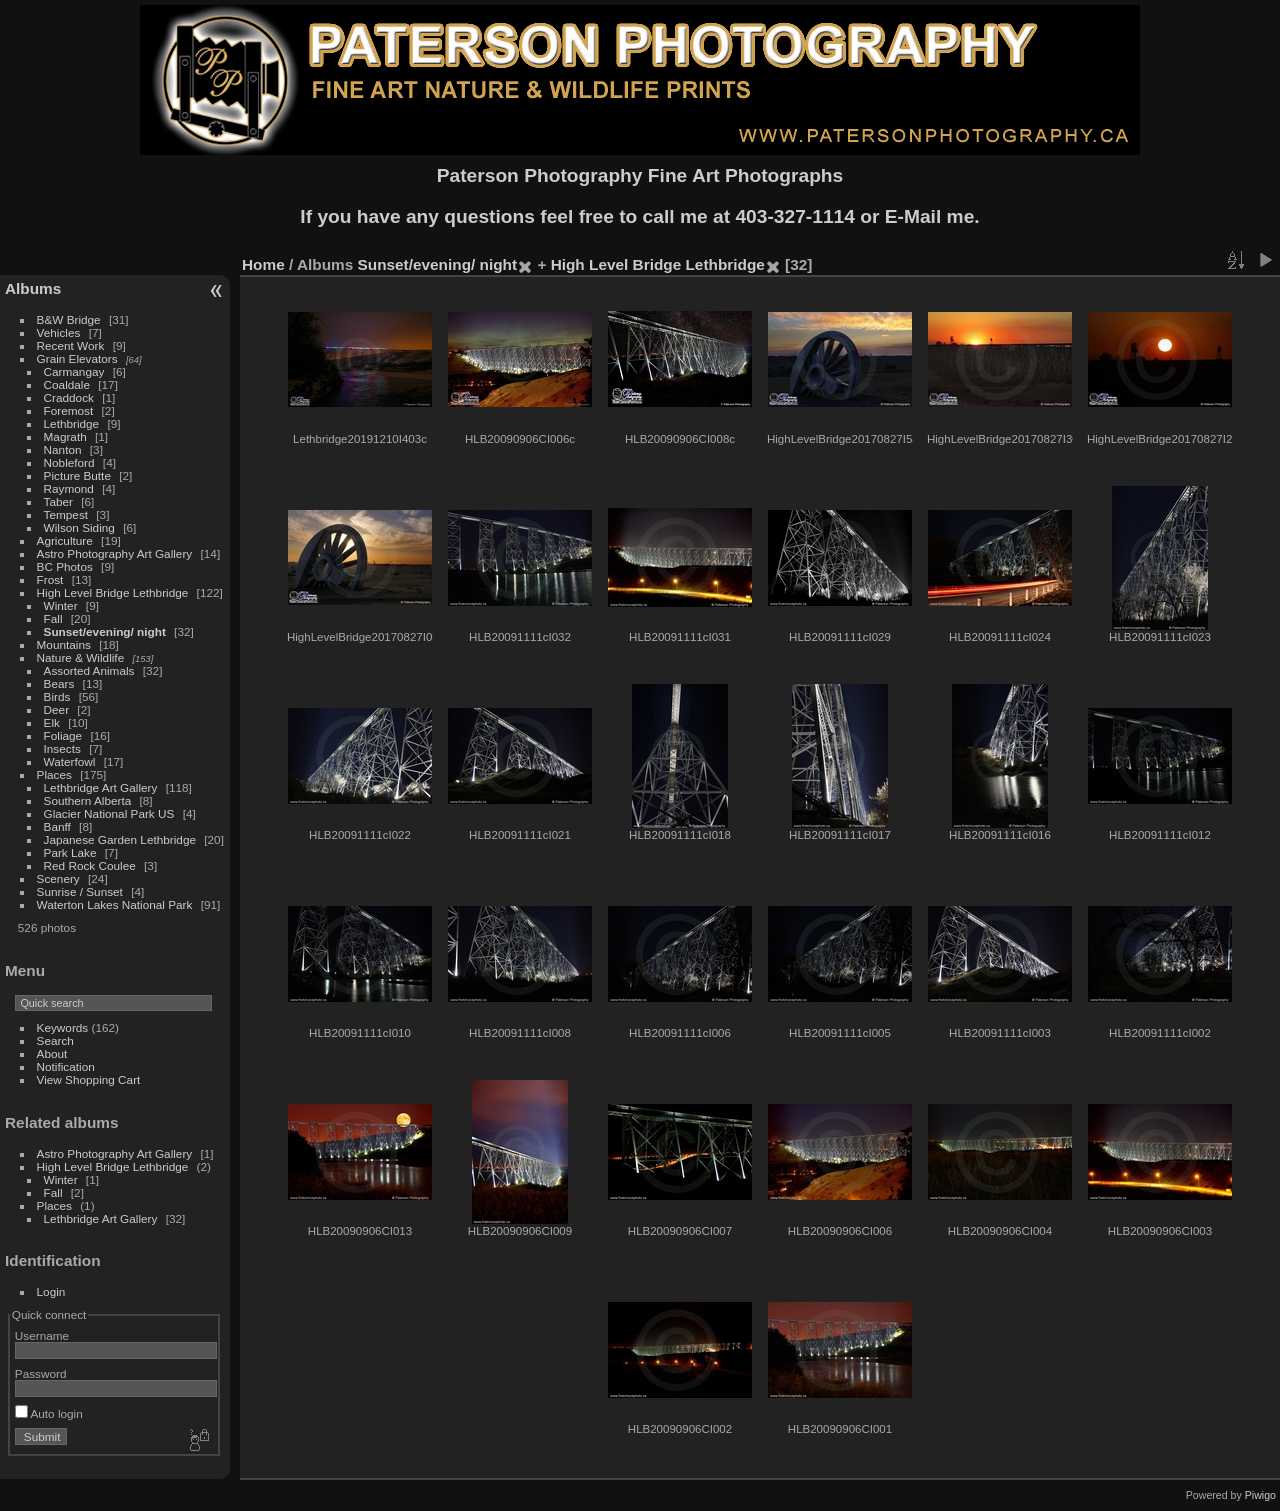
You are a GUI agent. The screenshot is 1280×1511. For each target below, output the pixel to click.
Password (41, 1373)
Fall (53, 618)
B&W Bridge (69, 319)
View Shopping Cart (89, 1079)
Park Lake (70, 852)
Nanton (63, 449)
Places (54, 774)
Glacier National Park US (109, 813)
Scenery (58, 878)
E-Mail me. (932, 216)
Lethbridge (72, 423)
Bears (59, 683)
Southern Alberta (88, 800)
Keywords (63, 1027)
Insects (62, 748)
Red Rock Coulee (90, 865)
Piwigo (1260, 1495)
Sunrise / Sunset (80, 891)
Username (42, 1335)
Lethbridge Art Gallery (101, 787)
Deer (57, 709)
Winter (61, 605)
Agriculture (65, 540)
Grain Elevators (79, 358)
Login (51, 1291)
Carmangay (74, 371)
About (52, 1053)
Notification (66, 1066)
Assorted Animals (89, 670)
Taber (58, 501)
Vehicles (59, 332)
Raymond (69, 488)
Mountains (64, 644)
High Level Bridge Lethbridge (113, 592)
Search (55, 1040)
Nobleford (69, 462)
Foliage (63, 735)
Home (263, 264)
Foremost (69, 410)
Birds (57, 696)
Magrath (65, 436)
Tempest (66, 514)
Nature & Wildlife (81, 657)
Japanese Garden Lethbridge (120, 839)
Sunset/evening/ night (105, 631)
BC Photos (65, 566)
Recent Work (71, 345)
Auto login (49, 1413)
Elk (52, 722)
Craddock (69, 397)
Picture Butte (77, 475)
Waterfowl (70, 761)
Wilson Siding (79, 527)
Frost (50, 579)
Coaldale (67, 384)
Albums (33, 288)
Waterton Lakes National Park (115, 904)
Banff (57, 826)
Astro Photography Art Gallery (115, 553)
